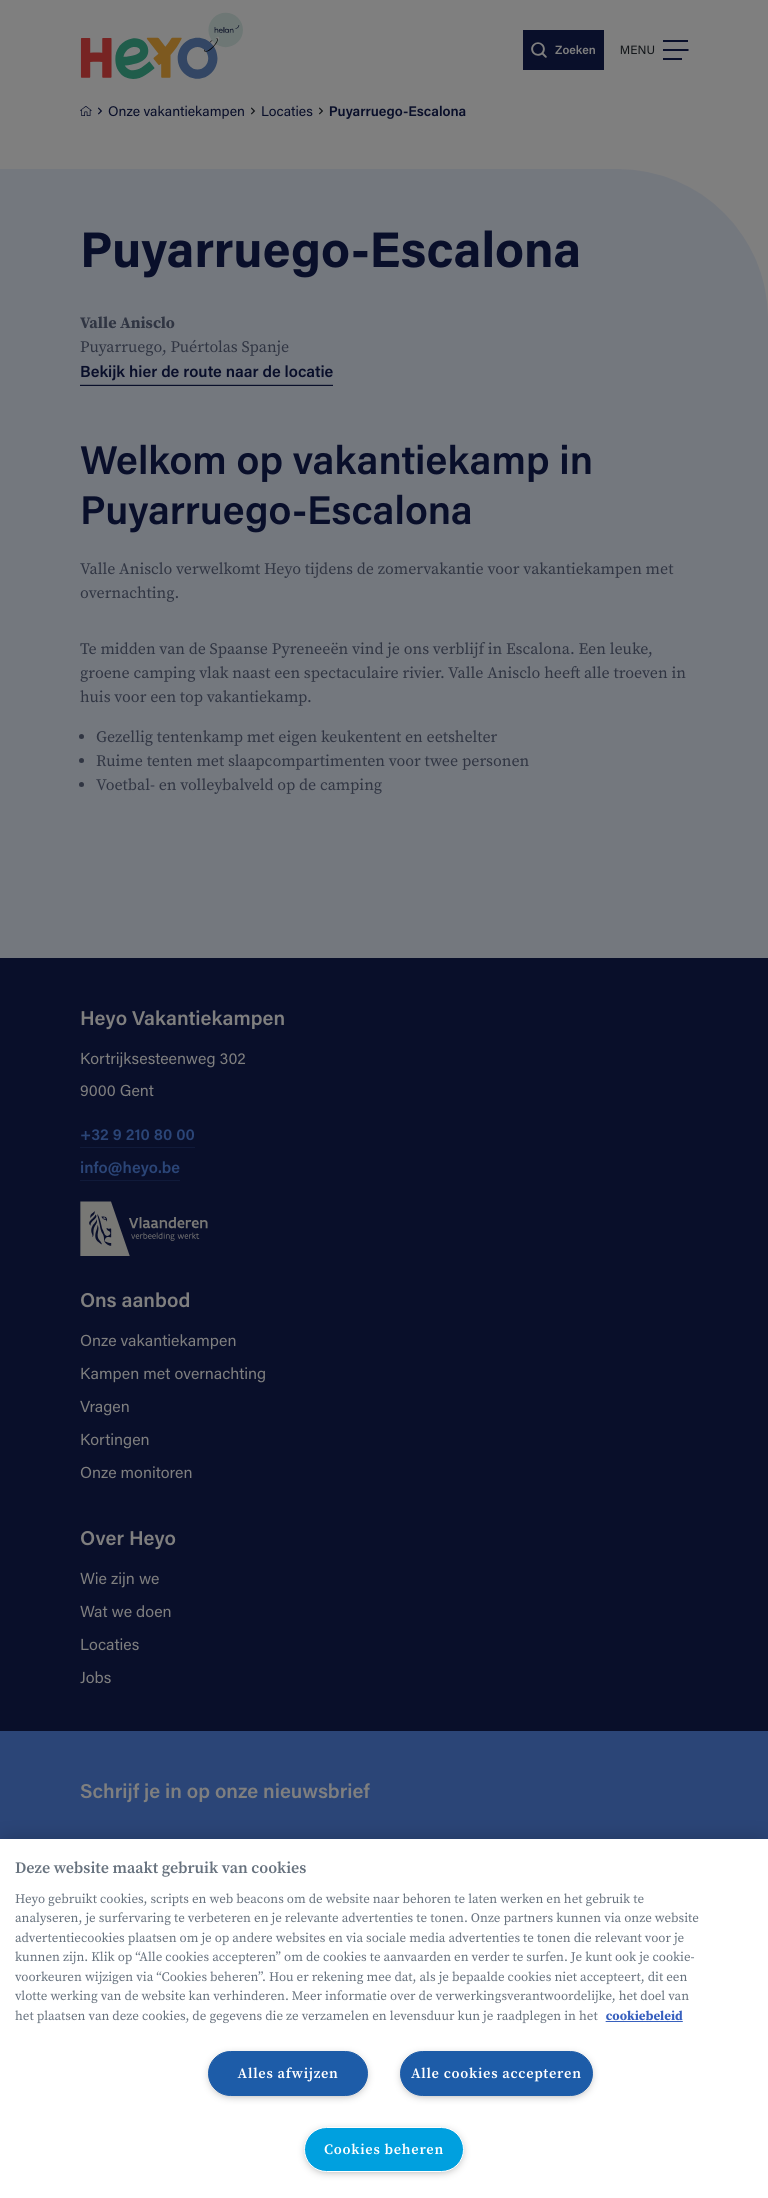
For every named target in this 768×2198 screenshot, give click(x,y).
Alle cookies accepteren (496, 2073)
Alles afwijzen (288, 2073)
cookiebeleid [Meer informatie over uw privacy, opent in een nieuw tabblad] (644, 2016)
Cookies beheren (384, 2149)
